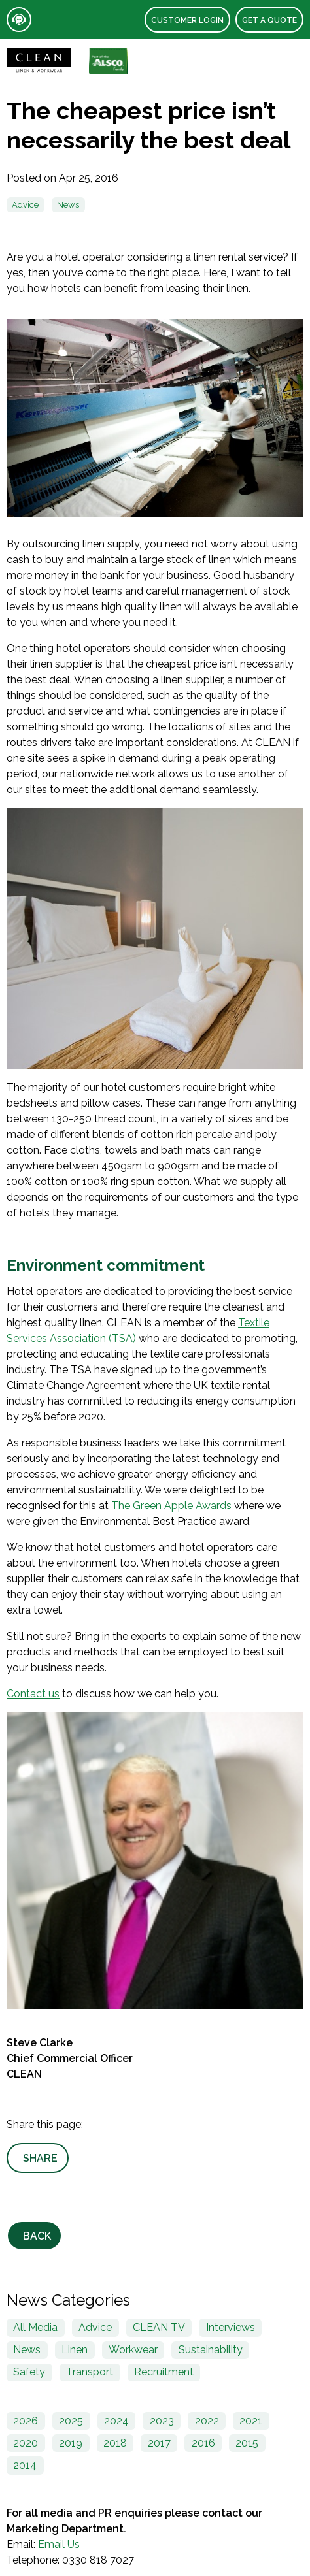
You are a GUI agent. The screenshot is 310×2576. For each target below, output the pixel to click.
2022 (207, 2421)
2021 (250, 2421)
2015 (246, 2443)
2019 (70, 2443)
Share (40, 2158)
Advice (25, 205)
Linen (74, 2349)
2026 (25, 2421)
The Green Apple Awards (171, 1505)
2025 (71, 2421)
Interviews (230, 2327)
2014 (25, 2465)
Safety (29, 2372)
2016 (203, 2443)
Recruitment (164, 2372)
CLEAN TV (159, 2327)
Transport (89, 2372)
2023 (162, 2421)
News (68, 205)
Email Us (59, 2544)
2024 (116, 2421)
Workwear (133, 2349)
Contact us (33, 1693)
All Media (35, 2327)
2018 (115, 2443)
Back (37, 2236)
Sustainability (211, 2349)
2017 (159, 2443)
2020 (25, 2443)
